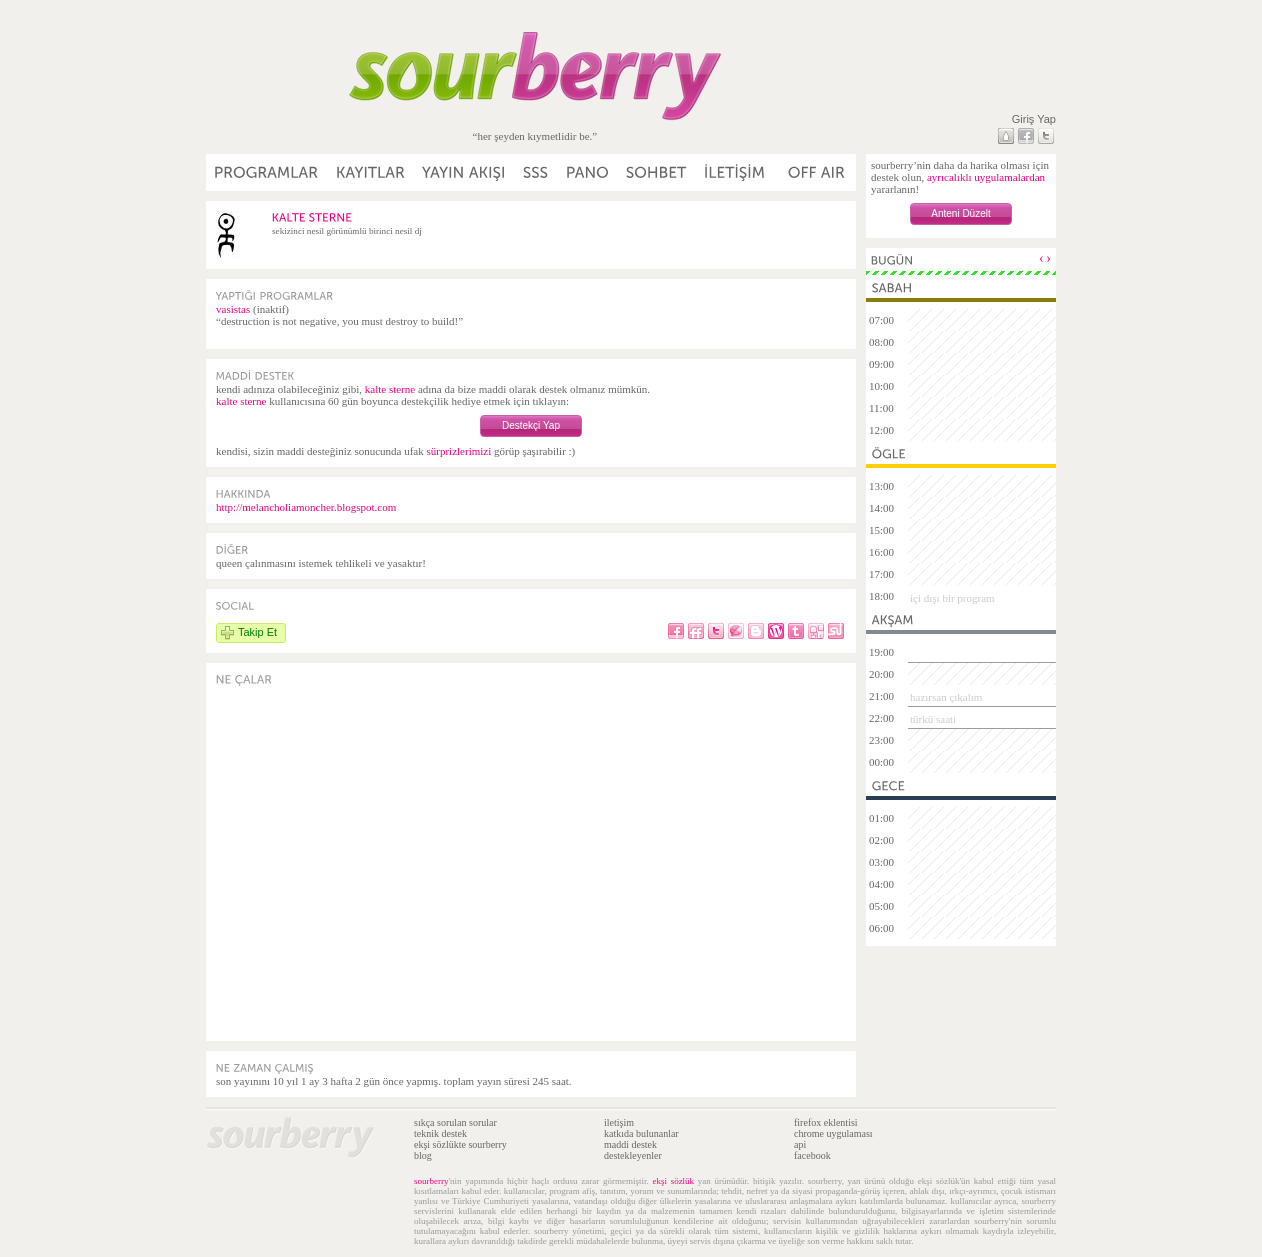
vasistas (233, 309)
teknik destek (440, 1133)
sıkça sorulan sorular (455, 1122)
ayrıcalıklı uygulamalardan (986, 177)
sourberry (431, 1181)
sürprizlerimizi (458, 451)
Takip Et (257, 632)
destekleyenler (633, 1155)
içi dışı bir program (952, 598)
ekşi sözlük (673, 1181)
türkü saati (933, 719)
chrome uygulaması (833, 1133)
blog (423, 1155)
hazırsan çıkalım (946, 697)
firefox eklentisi (826, 1122)
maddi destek (630, 1144)
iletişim (619, 1122)
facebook (812, 1155)
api (800, 1144)
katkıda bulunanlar (641, 1133)
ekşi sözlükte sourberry (460, 1144)
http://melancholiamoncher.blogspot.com (306, 507)
